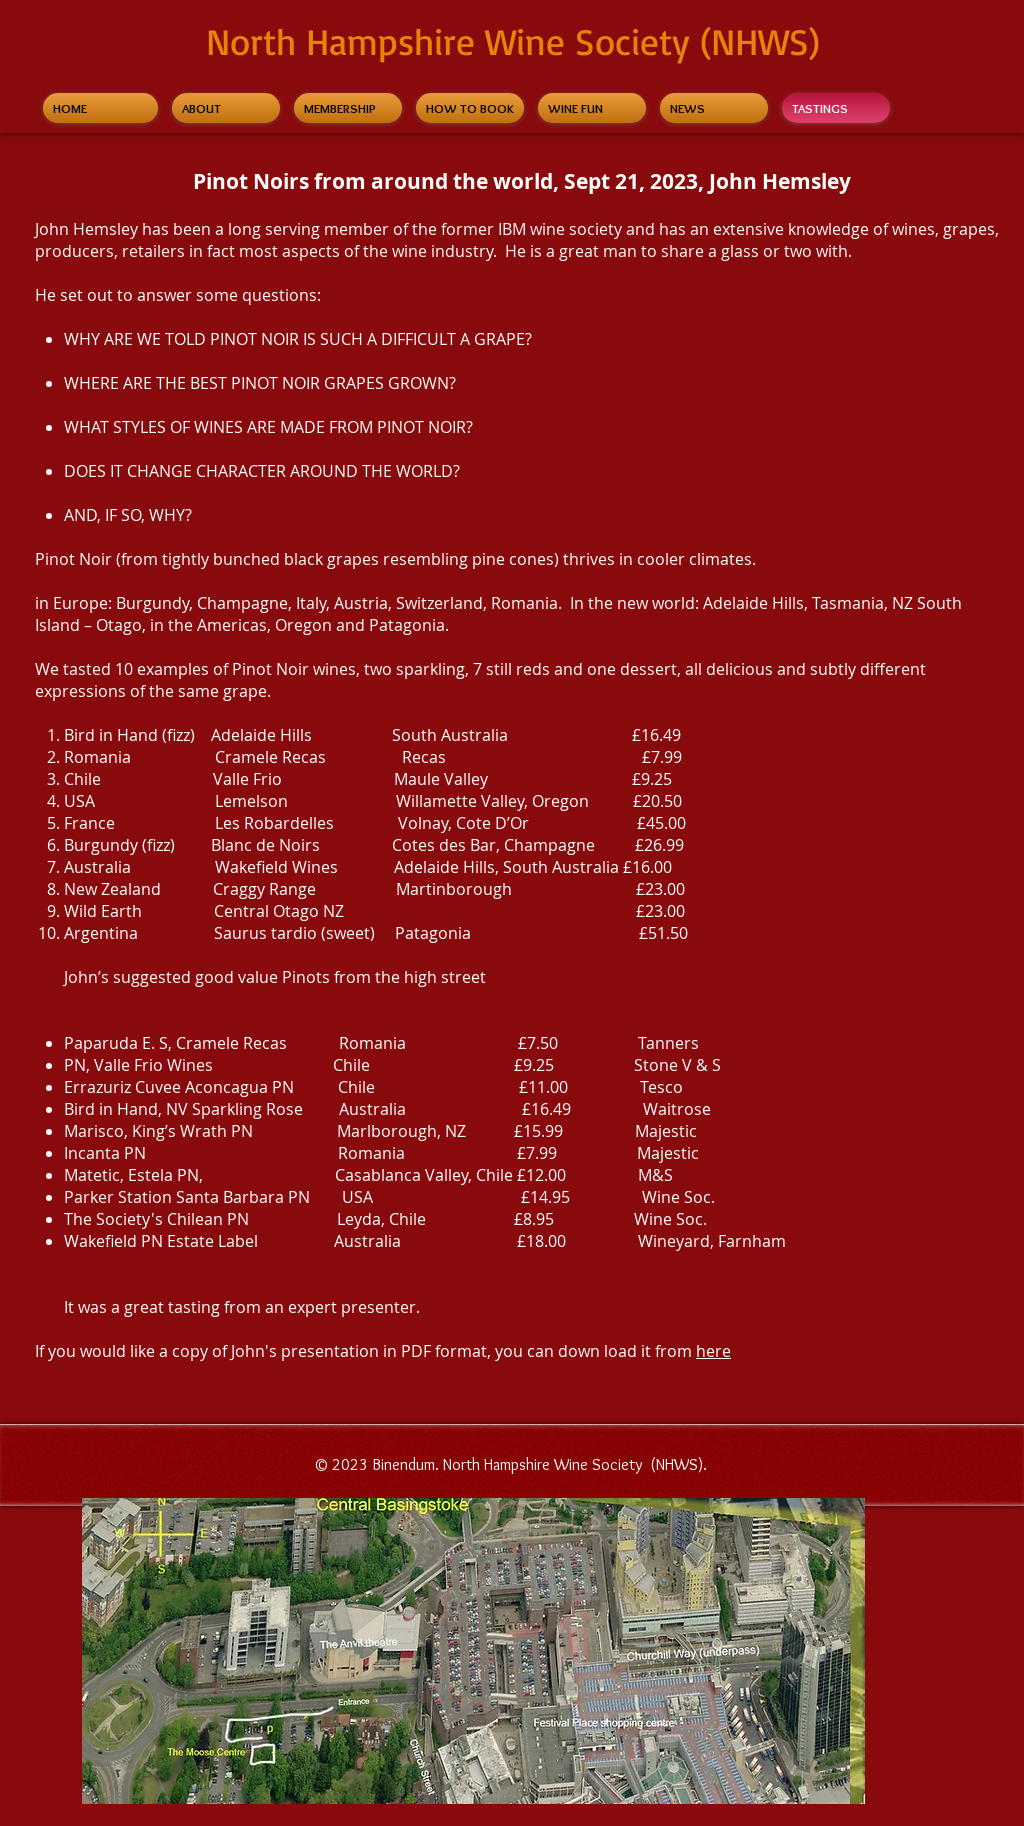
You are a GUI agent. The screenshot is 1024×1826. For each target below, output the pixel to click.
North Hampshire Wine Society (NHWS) (513, 41)
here (713, 1351)
